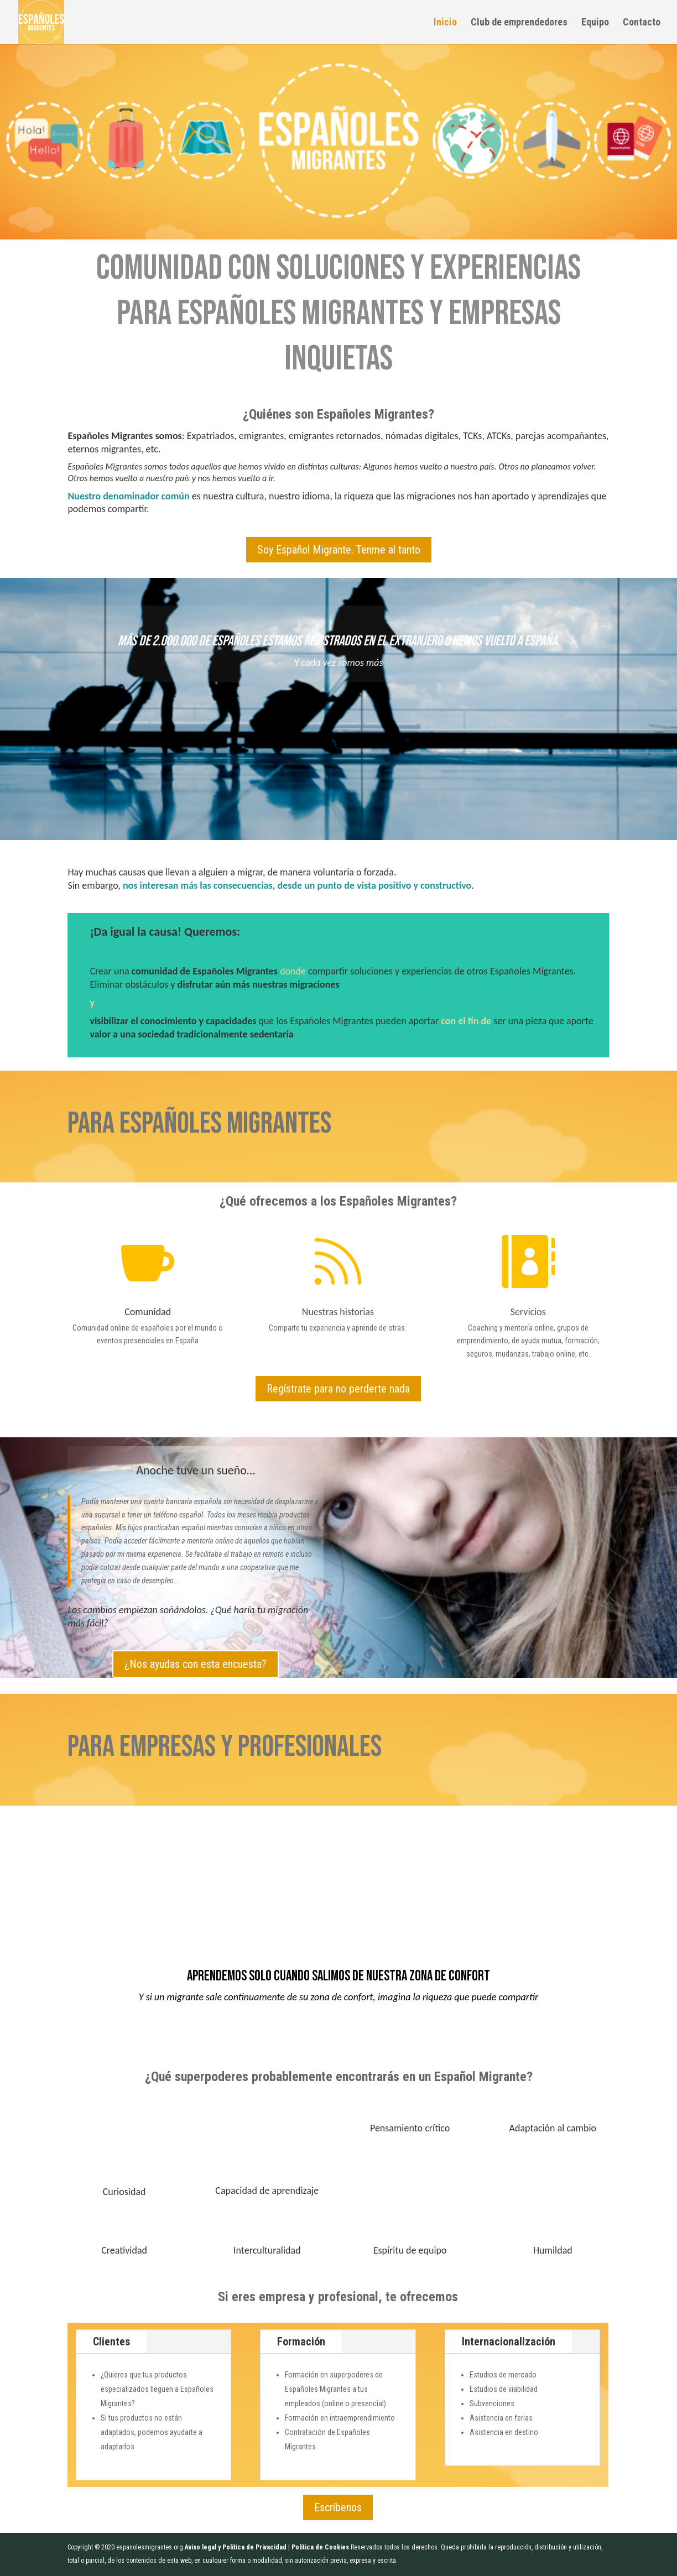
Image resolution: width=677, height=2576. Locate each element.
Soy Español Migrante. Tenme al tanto (338, 549)
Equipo (595, 23)
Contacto (641, 23)
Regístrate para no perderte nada (338, 1388)
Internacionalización (508, 2341)
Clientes (111, 2341)
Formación (301, 2341)
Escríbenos (338, 2507)
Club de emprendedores (519, 23)
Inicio (445, 23)
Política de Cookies (320, 2547)
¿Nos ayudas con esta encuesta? (195, 1664)
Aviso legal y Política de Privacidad (236, 2547)
